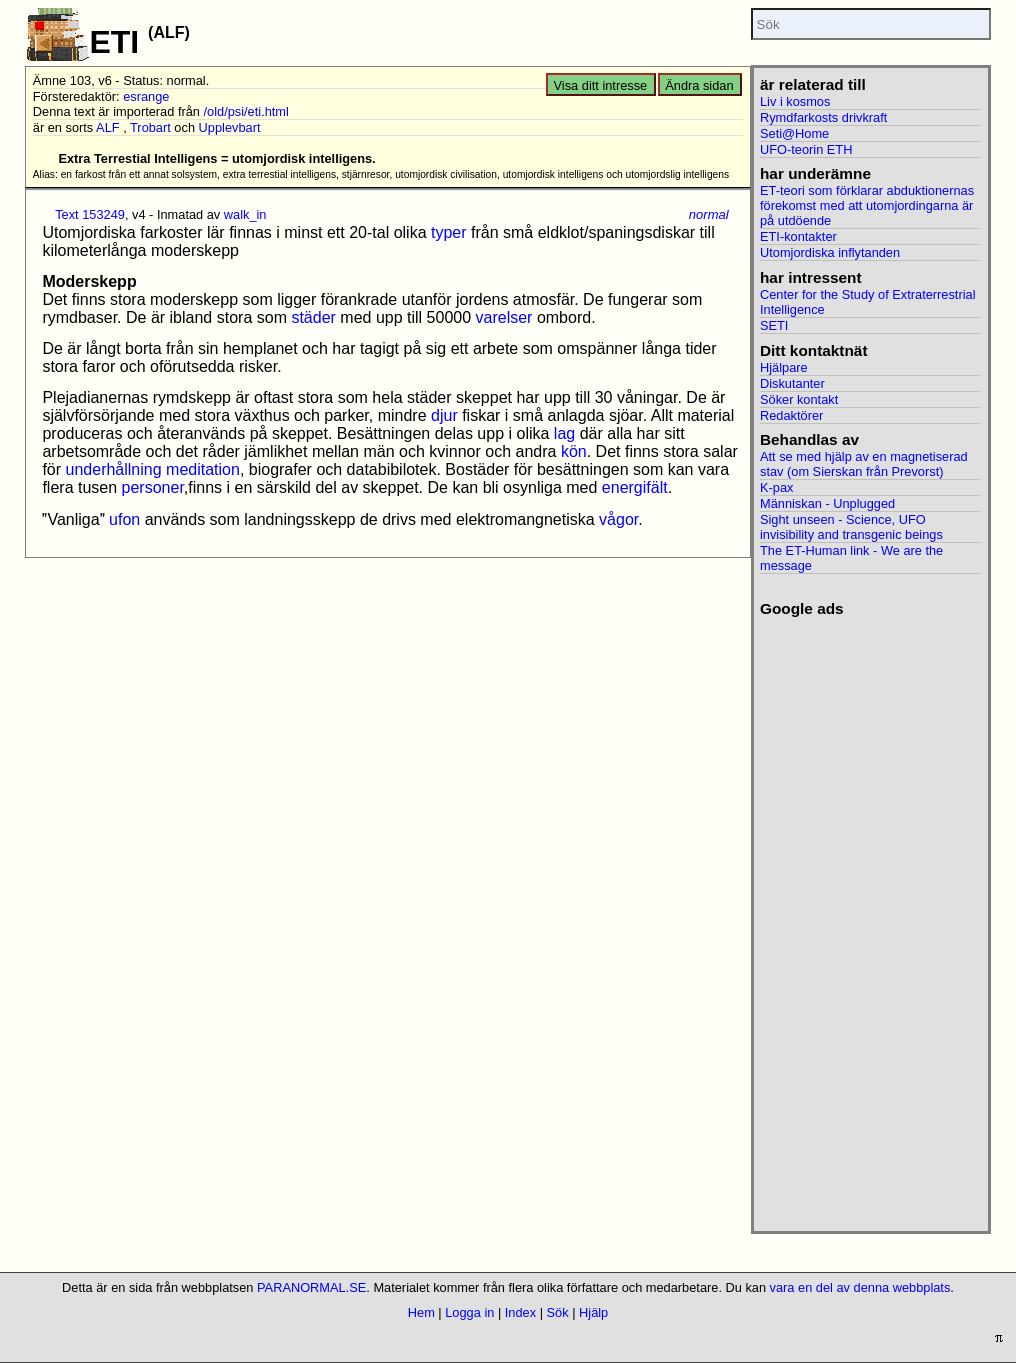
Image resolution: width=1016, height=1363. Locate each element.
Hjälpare (784, 367)
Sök (558, 1312)
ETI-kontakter (798, 236)
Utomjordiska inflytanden (830, 252)
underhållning (114, 469)
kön (574, 451)
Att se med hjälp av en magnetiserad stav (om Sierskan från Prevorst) (864, 464)
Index (520, 1312)
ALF (107, 127)
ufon (124, 519)
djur (444, 415)
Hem (421, 1312)
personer (153, 487)
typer (449, 232)
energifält (635, 487)
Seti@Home (794, 133)
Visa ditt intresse (601, 85)
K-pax (776, 487)
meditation (203, 469)
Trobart (150, 127)
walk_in (245, 214)
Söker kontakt (799, 399)
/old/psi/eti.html (246, 111)
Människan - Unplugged (827, 503)
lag (564, 433)
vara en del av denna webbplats (860, 1287)
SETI (774, 325)
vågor (618, 519)
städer (313, 317)
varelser (504, 317)
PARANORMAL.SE (311, 1287)
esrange (146, 96)
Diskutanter (792, 383)
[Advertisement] (870, 918)
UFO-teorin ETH (806, 149)
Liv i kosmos (795, 101)
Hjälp (593, 1312)
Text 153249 (90, 214)
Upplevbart (230, 127)
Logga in (469, 1312)
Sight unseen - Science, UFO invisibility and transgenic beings (851, 527)
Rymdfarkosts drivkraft (823, 117)
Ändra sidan (699, 85)
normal (709, 214)
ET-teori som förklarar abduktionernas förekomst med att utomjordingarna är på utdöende (867, 205)
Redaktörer (791, 415)
